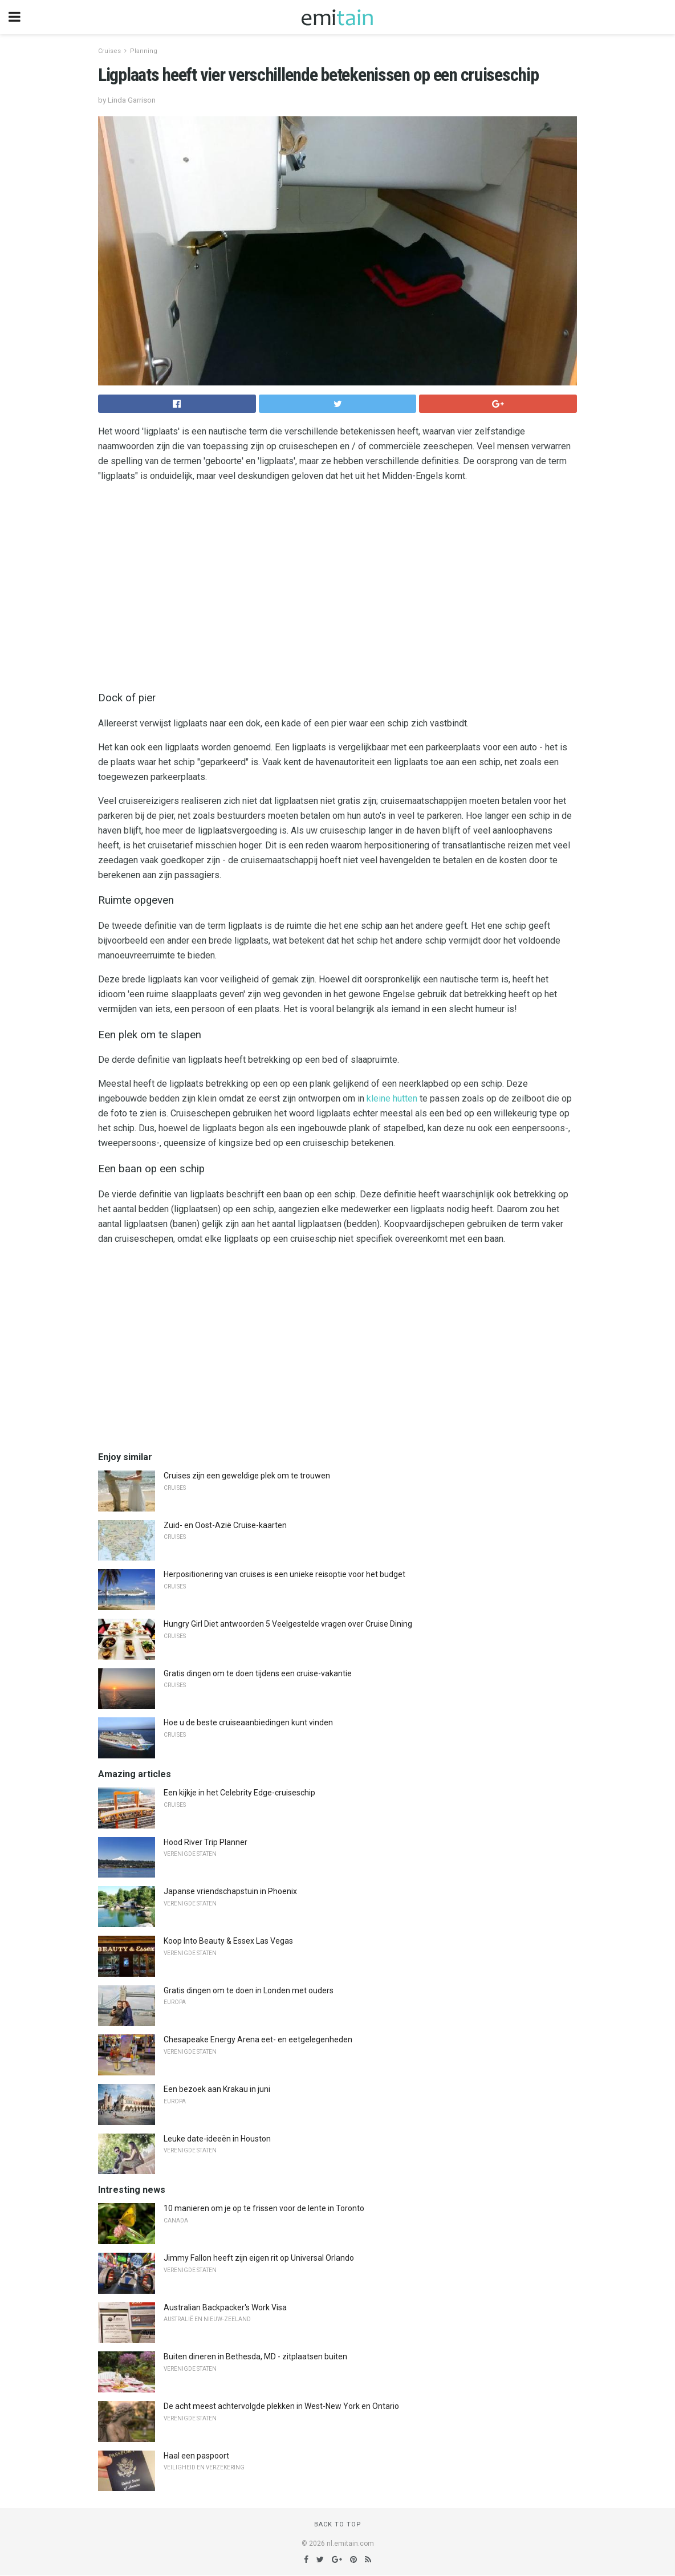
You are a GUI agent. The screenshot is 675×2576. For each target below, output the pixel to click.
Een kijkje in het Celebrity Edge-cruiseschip (239, 1792)
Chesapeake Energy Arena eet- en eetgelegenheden (258, 2039)
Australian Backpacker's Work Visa (225, 2307)
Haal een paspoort (196, 2455)
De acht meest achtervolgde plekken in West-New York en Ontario (281, 2406)
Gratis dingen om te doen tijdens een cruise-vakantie (258, 1673)
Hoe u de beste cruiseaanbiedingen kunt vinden (248, 1722)
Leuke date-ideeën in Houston (217, 2138)
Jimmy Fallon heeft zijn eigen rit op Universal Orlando (259, 2257)
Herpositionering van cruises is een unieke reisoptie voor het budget (284, 1574)
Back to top (337, 2524)
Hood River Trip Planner (205, 1842)
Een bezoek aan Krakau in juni (217, 2089)
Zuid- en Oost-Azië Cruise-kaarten (225, 1525)
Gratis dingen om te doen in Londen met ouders (249, 1990)
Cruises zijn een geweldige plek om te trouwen (247, 1475)
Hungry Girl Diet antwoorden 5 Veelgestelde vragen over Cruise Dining (288, 1623)
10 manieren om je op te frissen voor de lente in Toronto (264, 2208)
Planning (143, 51)
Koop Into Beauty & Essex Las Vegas (228, 1940)
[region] (337, 584)
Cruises (109, 51)
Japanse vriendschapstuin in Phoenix (230, 1891)
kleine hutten (392, 1098)
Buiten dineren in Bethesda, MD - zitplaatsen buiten (255, 2356)
